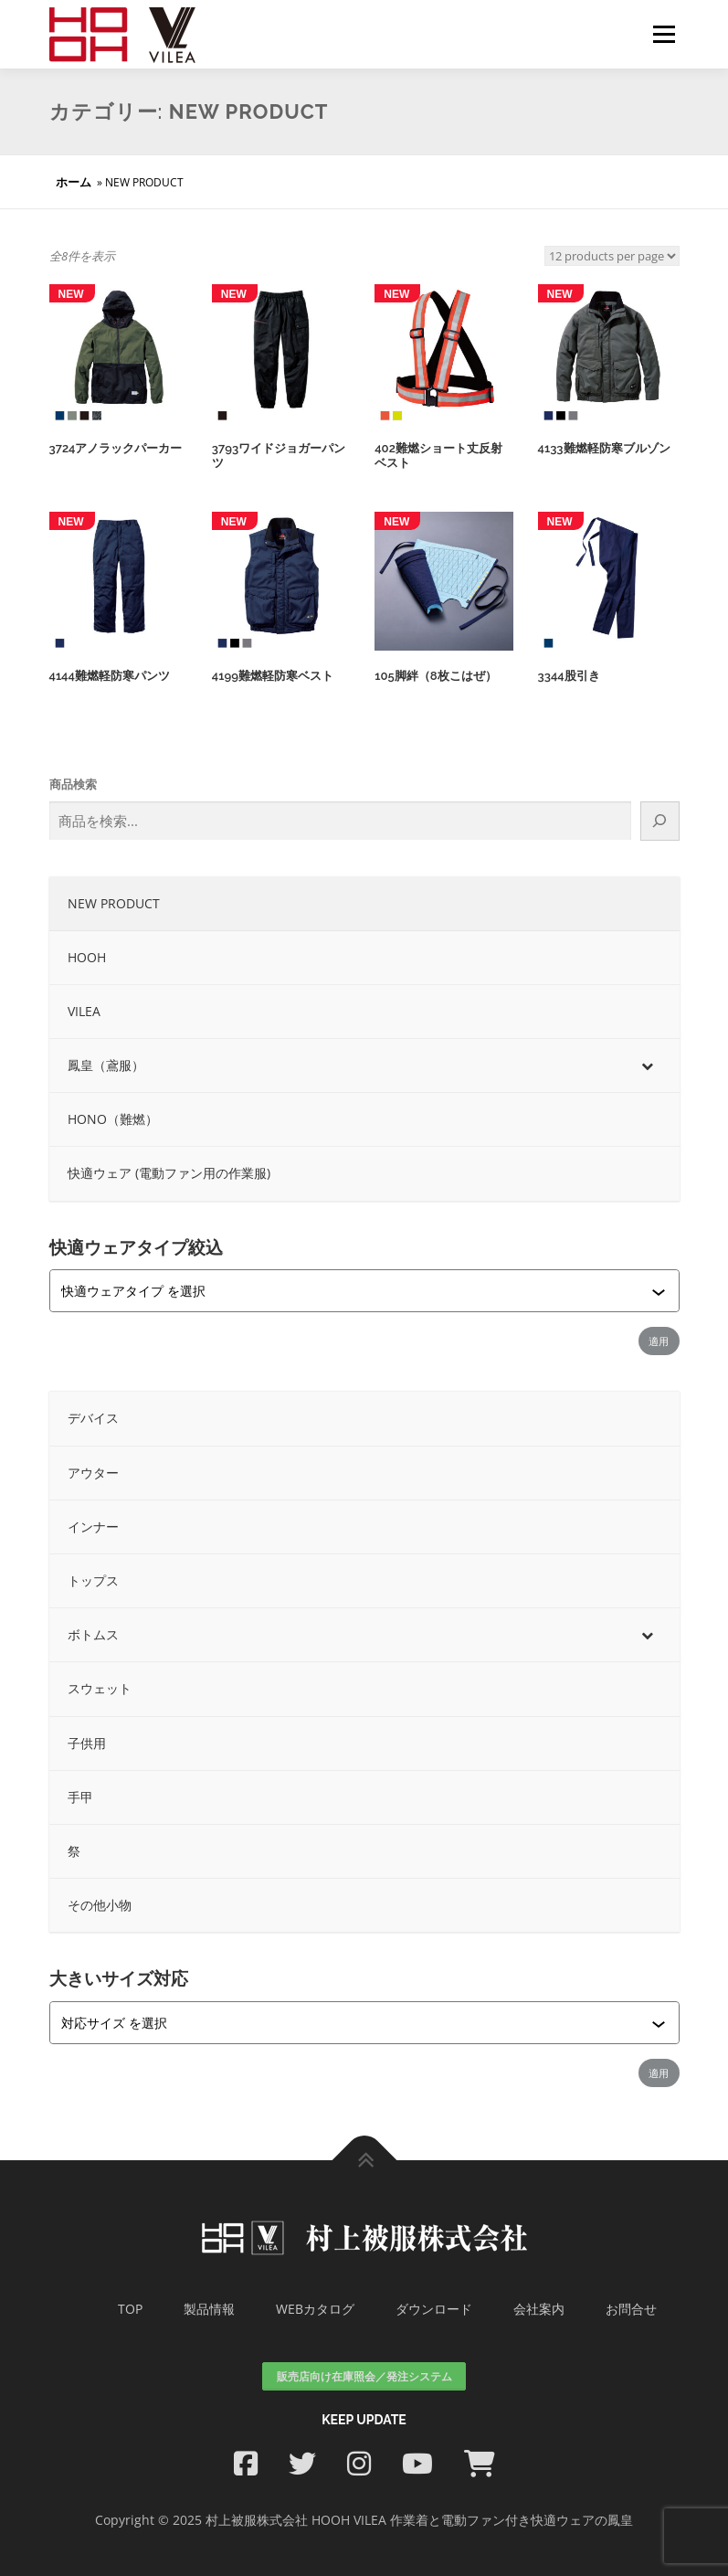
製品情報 (209, 2307)
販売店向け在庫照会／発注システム (364, 2375)
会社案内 (538, 2307)
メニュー (664, 34)
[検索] (659, 821)
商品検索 (73, 784)
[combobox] (356, 1291)
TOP (130, 2307)
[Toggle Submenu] (648, 1065)
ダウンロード (434, 2307)
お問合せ (631, 2307)
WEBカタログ (315, 2307)
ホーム (73, 182)
